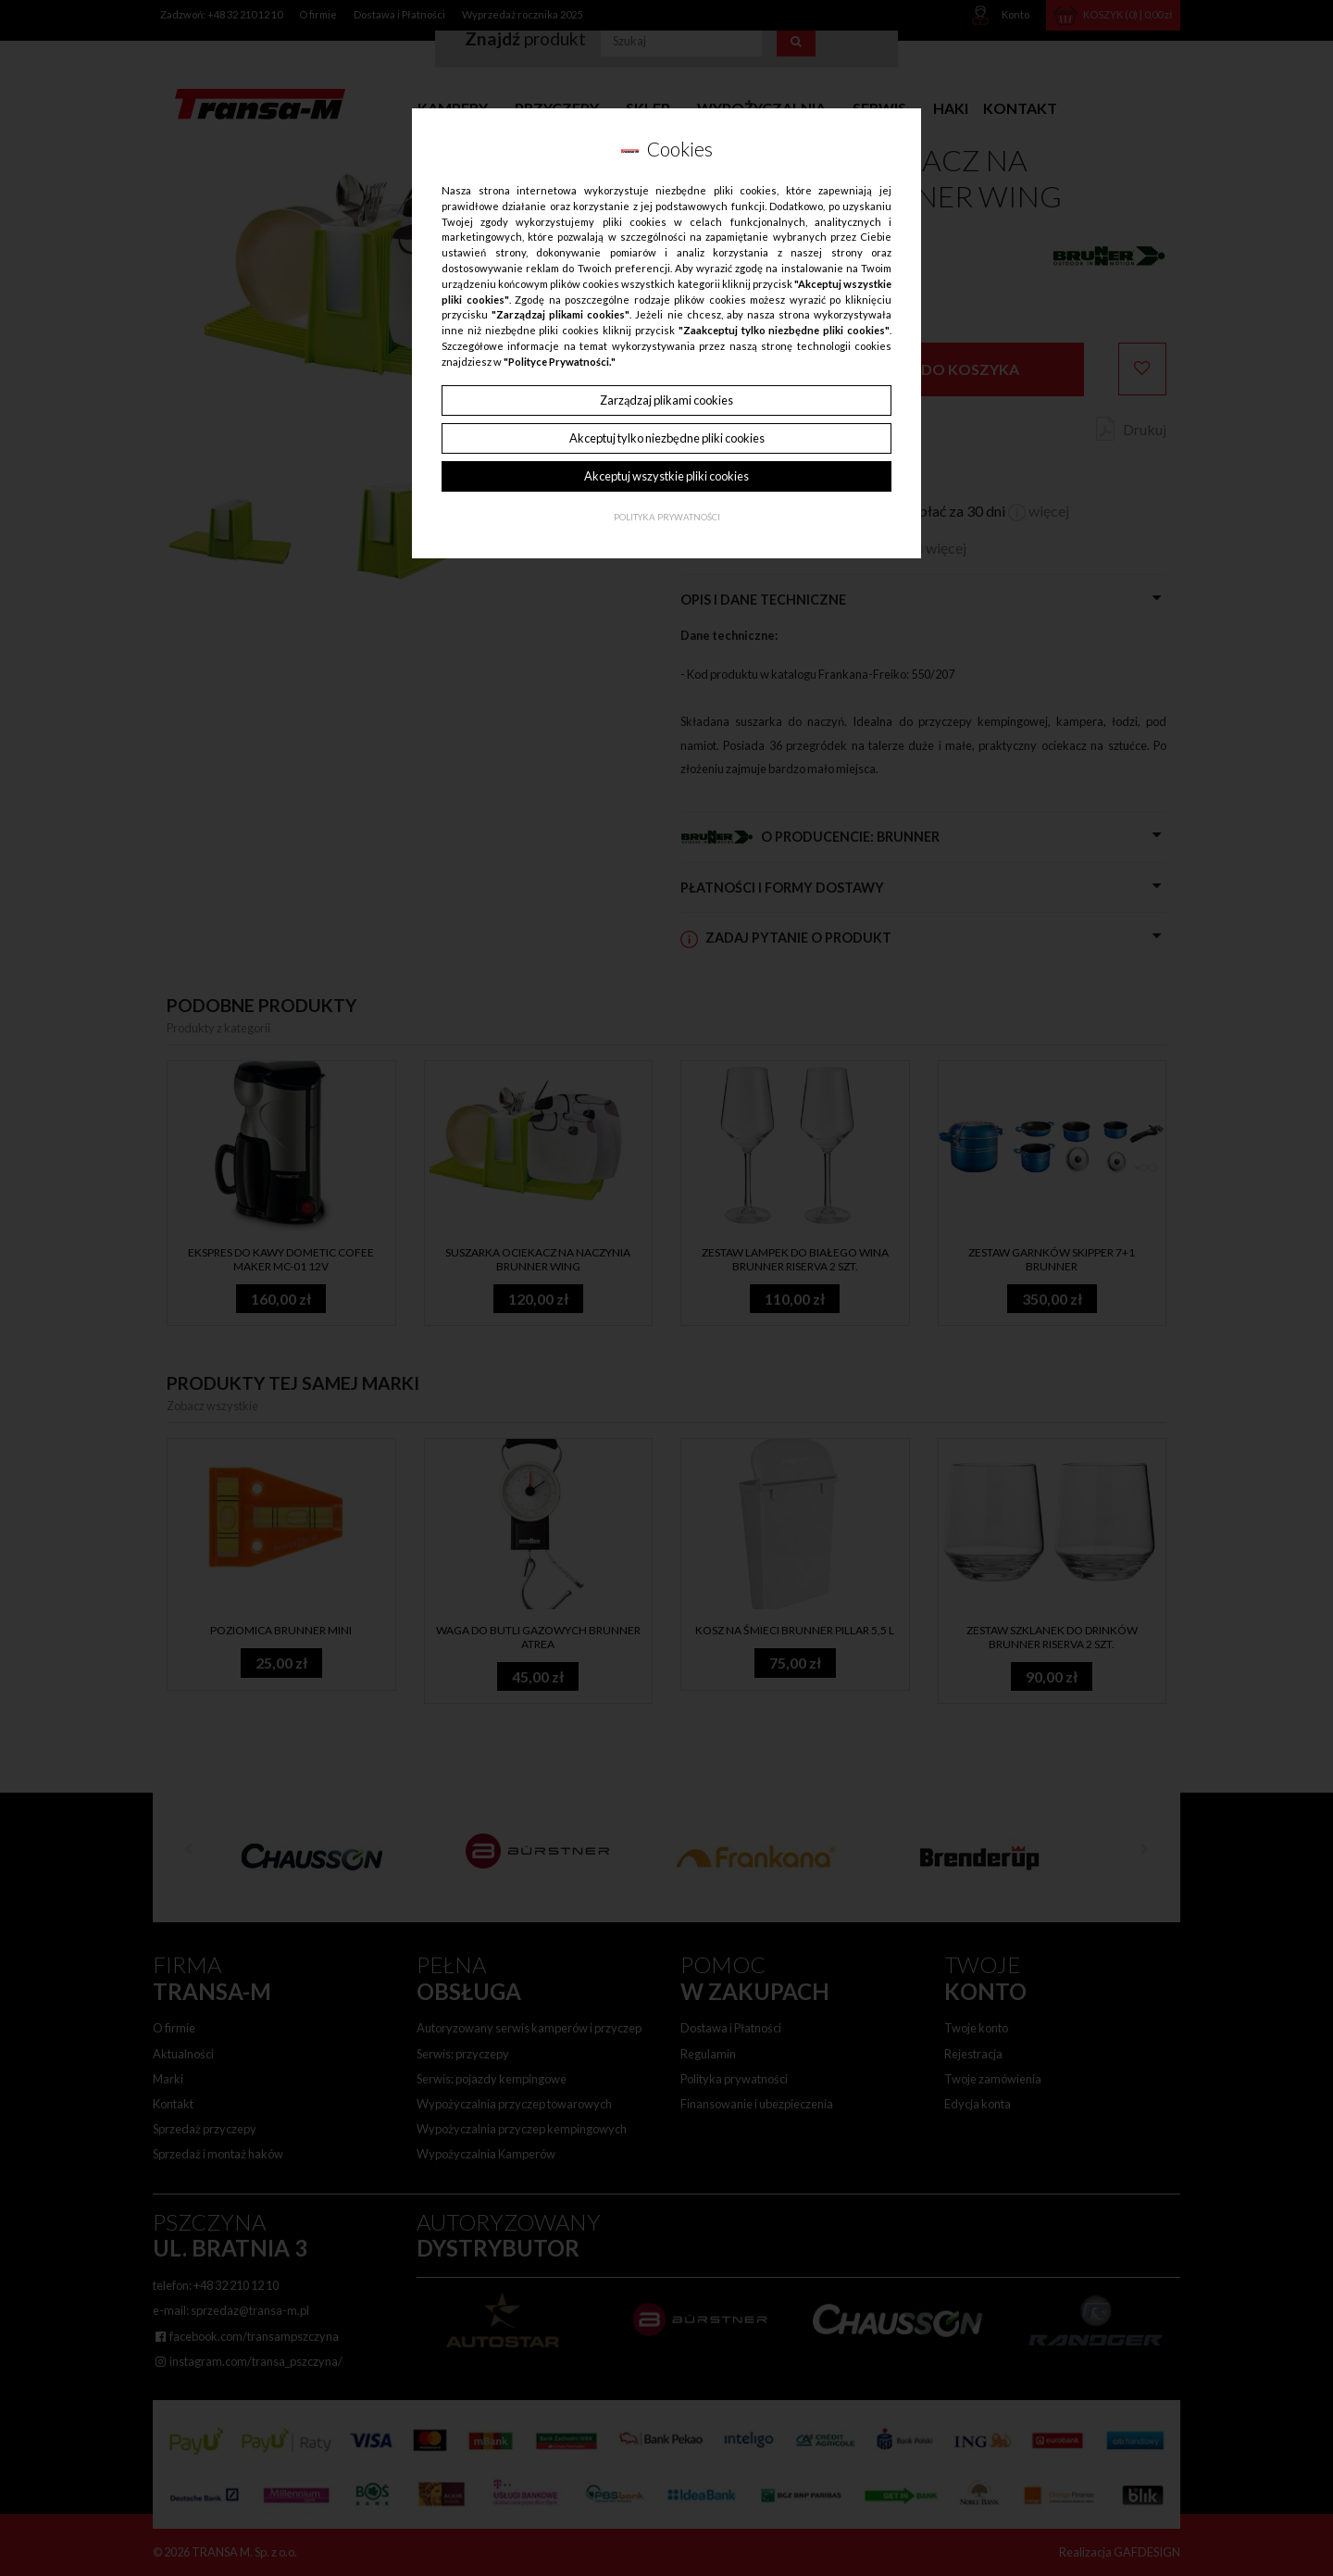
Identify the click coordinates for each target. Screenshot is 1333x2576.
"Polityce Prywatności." (560, 362)
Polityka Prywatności (667, 517)
